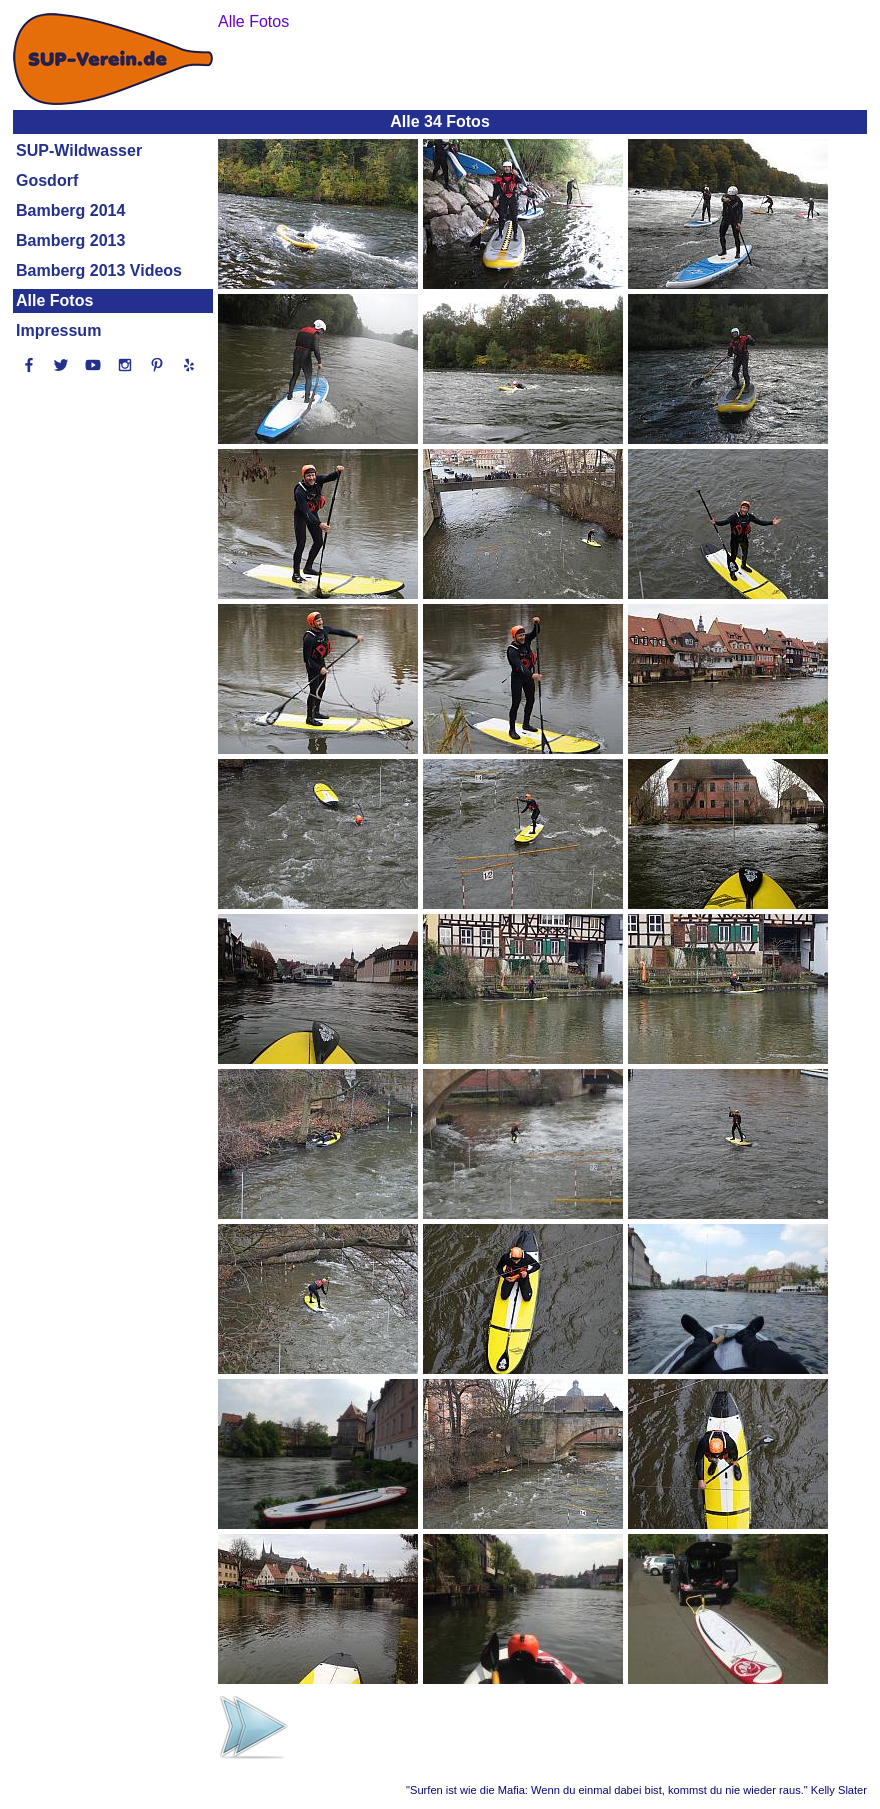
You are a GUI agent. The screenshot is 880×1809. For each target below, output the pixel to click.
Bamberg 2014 (70, 210)
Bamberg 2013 (70, 240)
